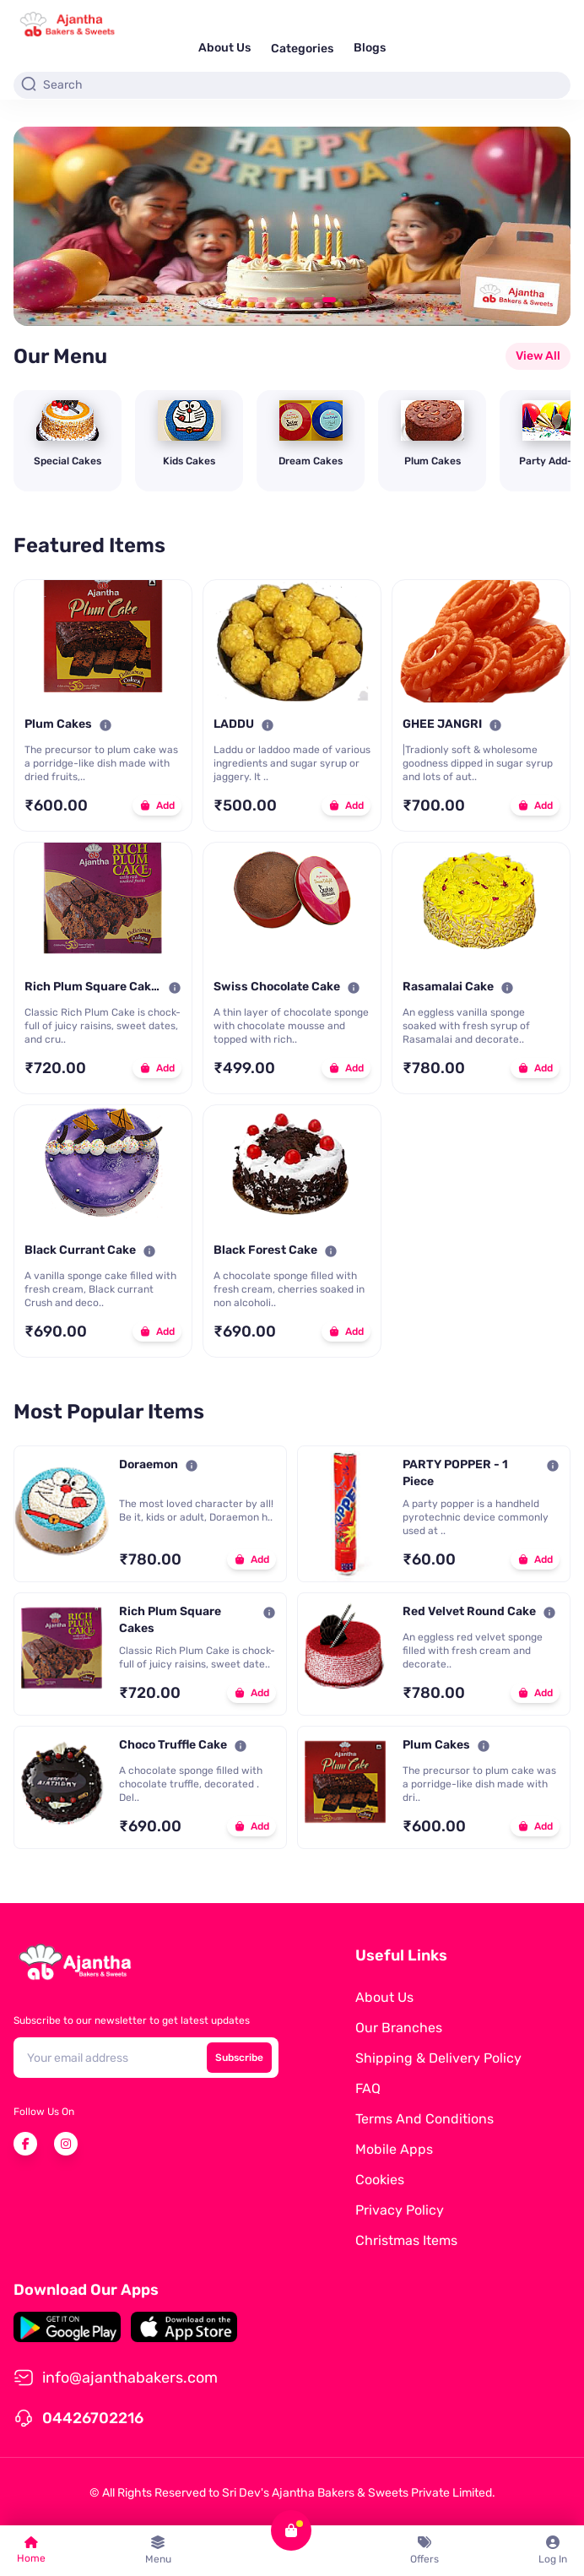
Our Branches (398, 2028)
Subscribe (239, 2058)
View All (538, 356)
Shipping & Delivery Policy (438, 2058)
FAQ (368, 2088)
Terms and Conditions (424, 2119)
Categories (302, 48)
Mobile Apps (394, 2149)
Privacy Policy (399, 2210)
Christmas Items (406, 2240)
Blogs (370, 48)
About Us (224, 48)
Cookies (379, 2180)
